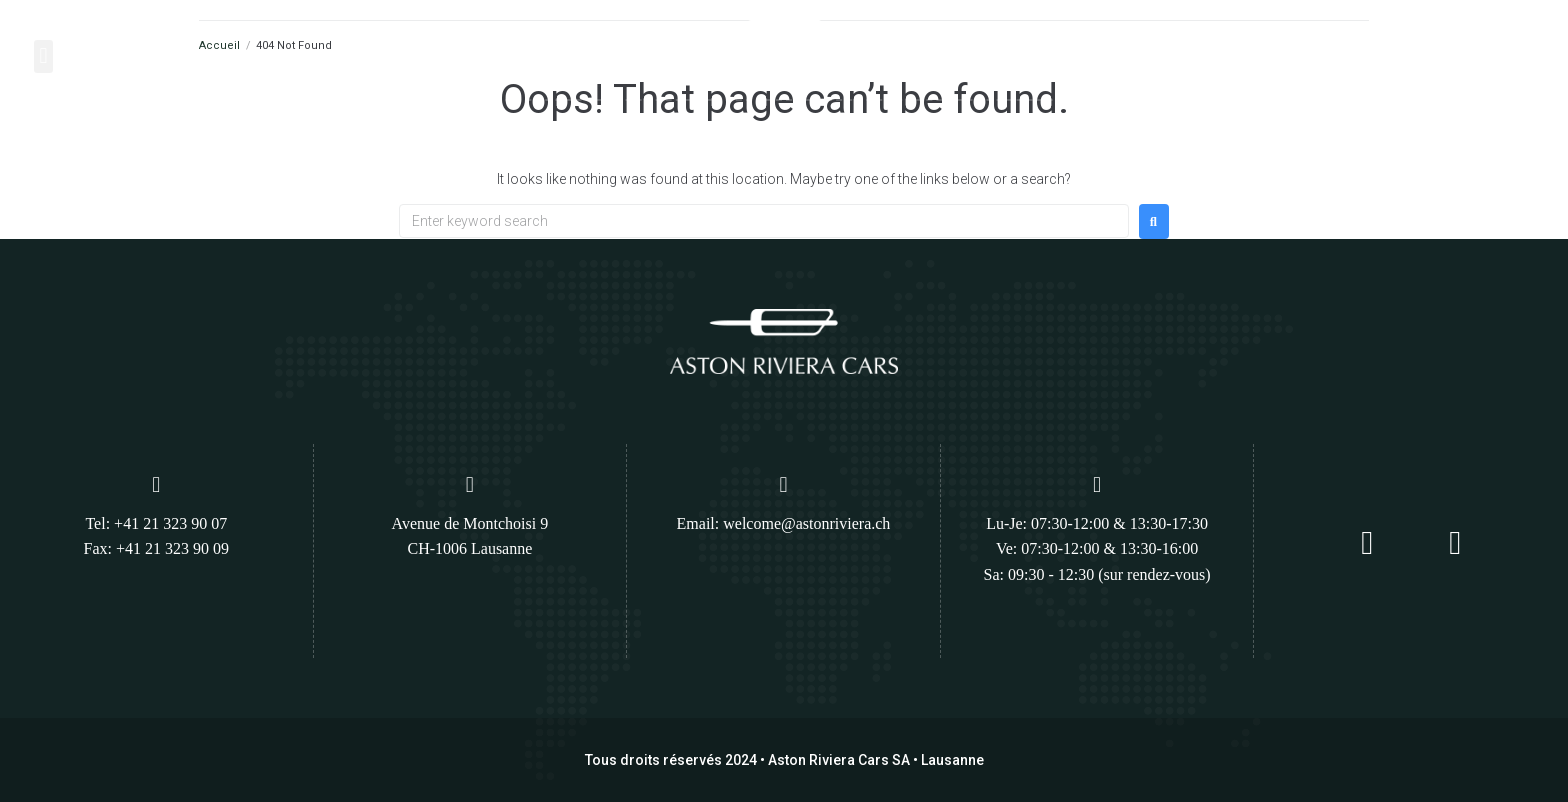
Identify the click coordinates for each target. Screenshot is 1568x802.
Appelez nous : (1459, 42)
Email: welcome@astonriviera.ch (784, 523)
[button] (43, 56)
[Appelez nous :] (1399, 49)
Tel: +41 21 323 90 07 (156, 523)
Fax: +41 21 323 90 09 (156, 548)
